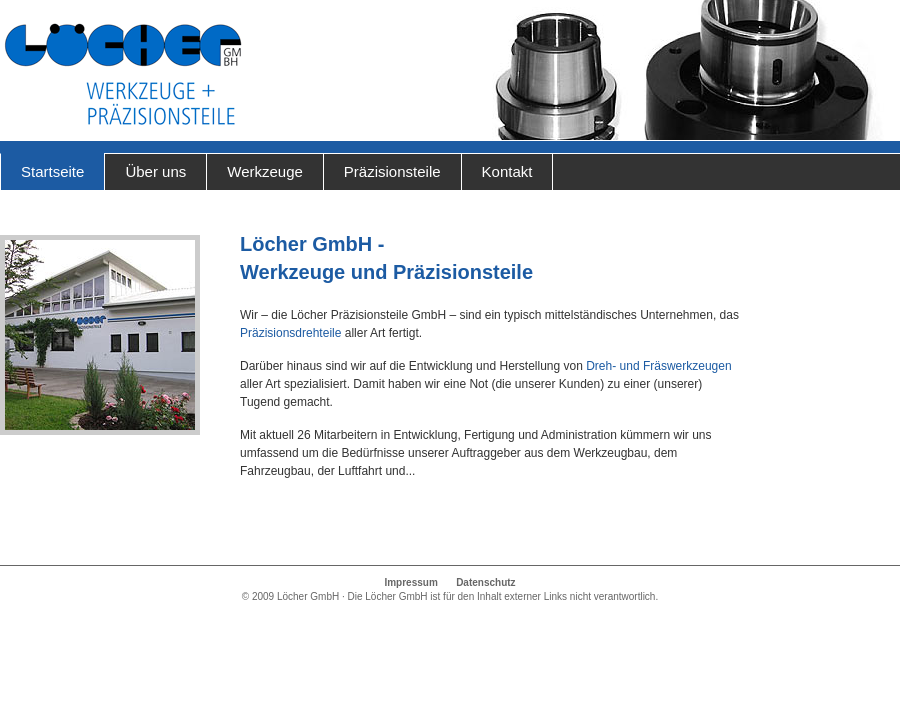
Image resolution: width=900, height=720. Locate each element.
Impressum (410, 582)
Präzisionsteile (392, 171)
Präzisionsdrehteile (290, 333)
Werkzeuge (265, 171)
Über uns (155, 171)
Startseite (52, 171)
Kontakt (507, 171)
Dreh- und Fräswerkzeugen (658, 366)
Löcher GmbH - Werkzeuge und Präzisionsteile (122, 75)
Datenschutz (485, 582)
